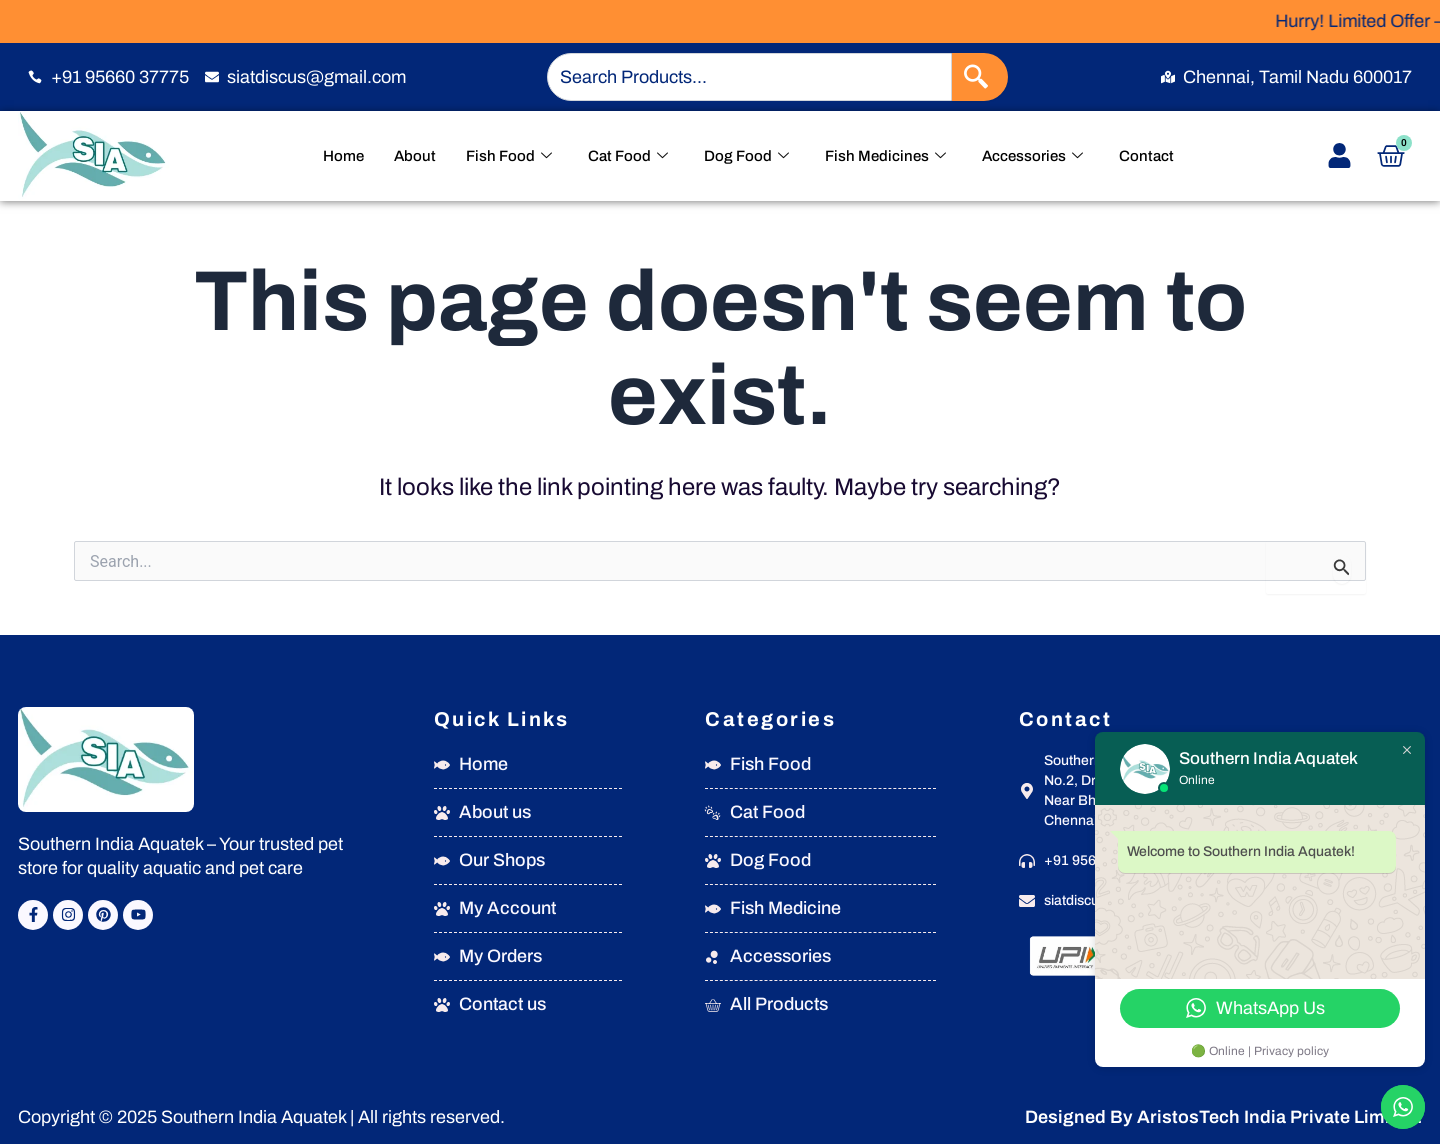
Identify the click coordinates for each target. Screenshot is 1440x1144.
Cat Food (628, 156)
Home (343, 156)
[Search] (980, 77)
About (415, 156)
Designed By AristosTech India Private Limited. (1223, 1117)
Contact (1146, 156)
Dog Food (746, 156)
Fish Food (509, 156)
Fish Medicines (885, 156)
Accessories (1032, 156)
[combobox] (749, 77)
